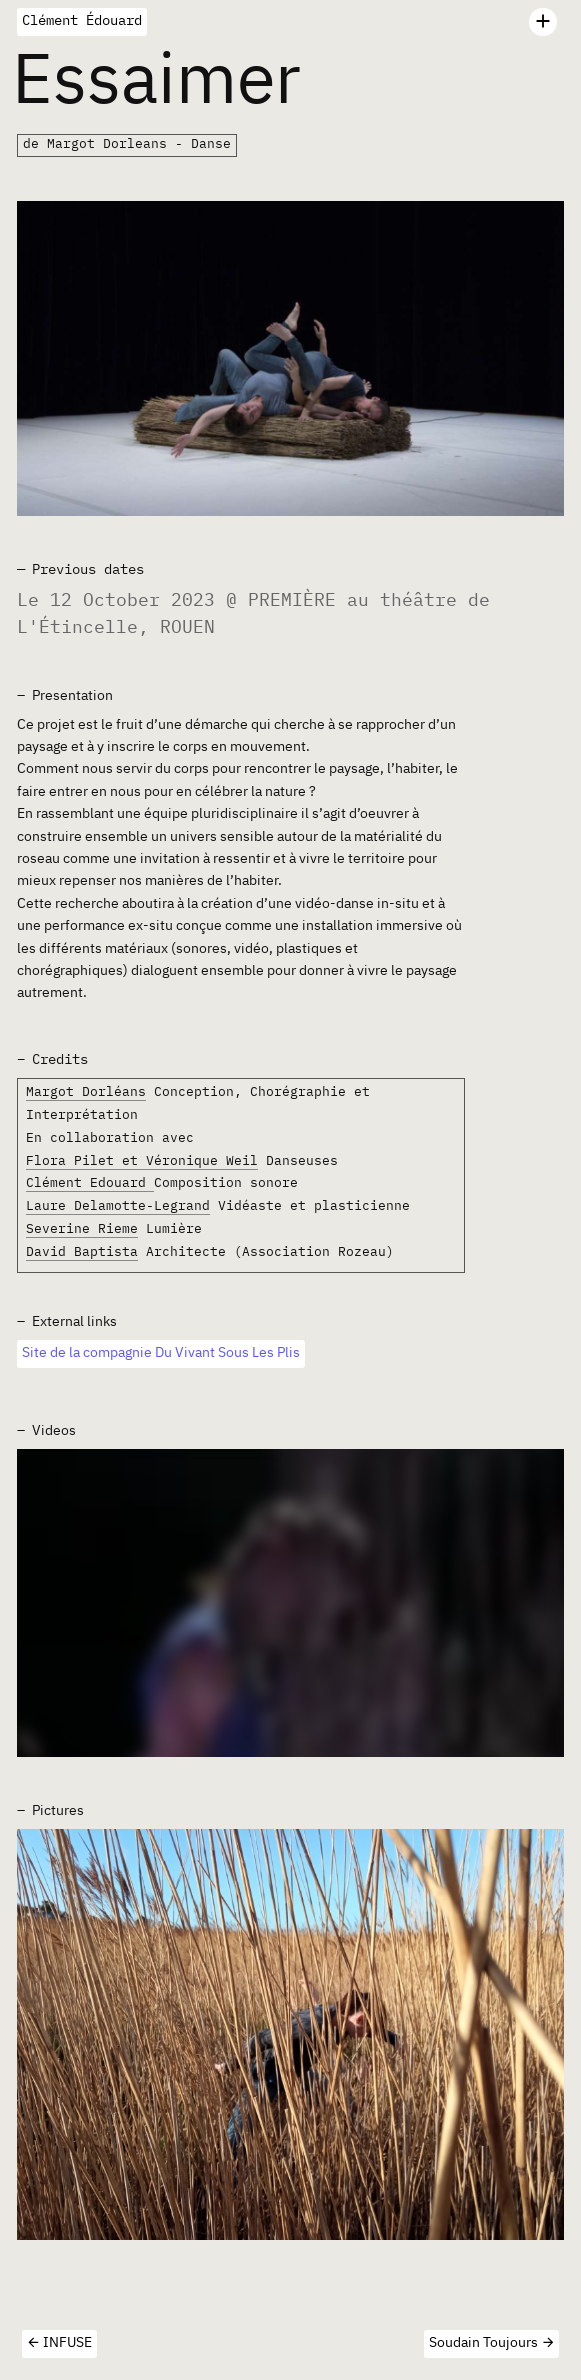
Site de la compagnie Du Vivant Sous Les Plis (161, 1353)
